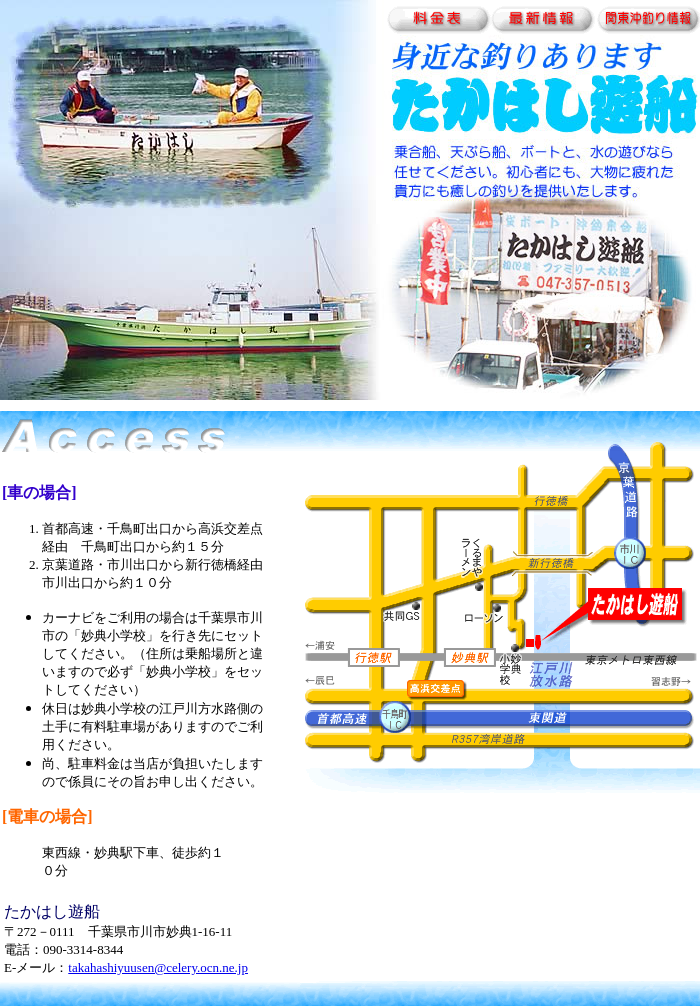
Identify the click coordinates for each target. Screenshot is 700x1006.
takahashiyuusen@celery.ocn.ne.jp (158, 967)
